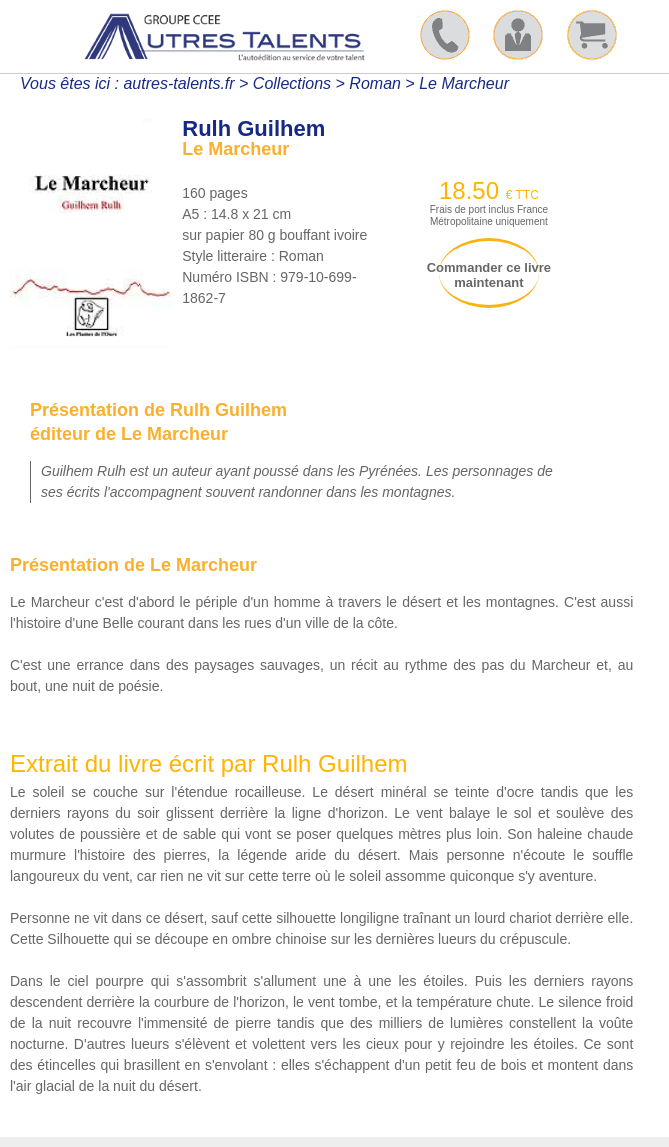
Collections (292, 83)
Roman (375, 83)
